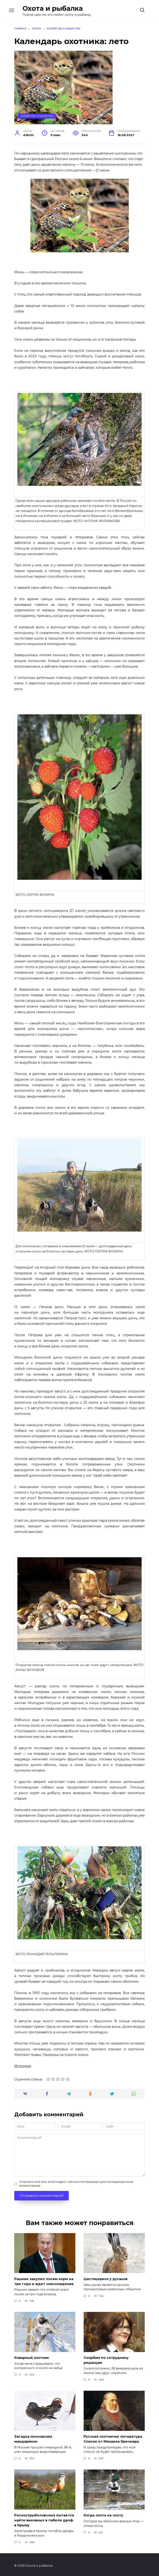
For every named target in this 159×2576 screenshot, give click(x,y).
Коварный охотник (31, 2357)
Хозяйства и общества (37, 116)
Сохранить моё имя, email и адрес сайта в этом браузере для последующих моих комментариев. (76, 2183)
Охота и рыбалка (53, 8)
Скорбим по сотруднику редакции (106, 2359)
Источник (22, 2066)
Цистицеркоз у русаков (106, 2278)
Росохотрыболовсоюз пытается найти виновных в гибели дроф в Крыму (44, 2518)
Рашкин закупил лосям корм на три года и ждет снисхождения (44, 2281)
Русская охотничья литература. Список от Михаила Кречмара (113, 2437)
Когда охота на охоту (103, 2513)
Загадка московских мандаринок (33, 2437)
